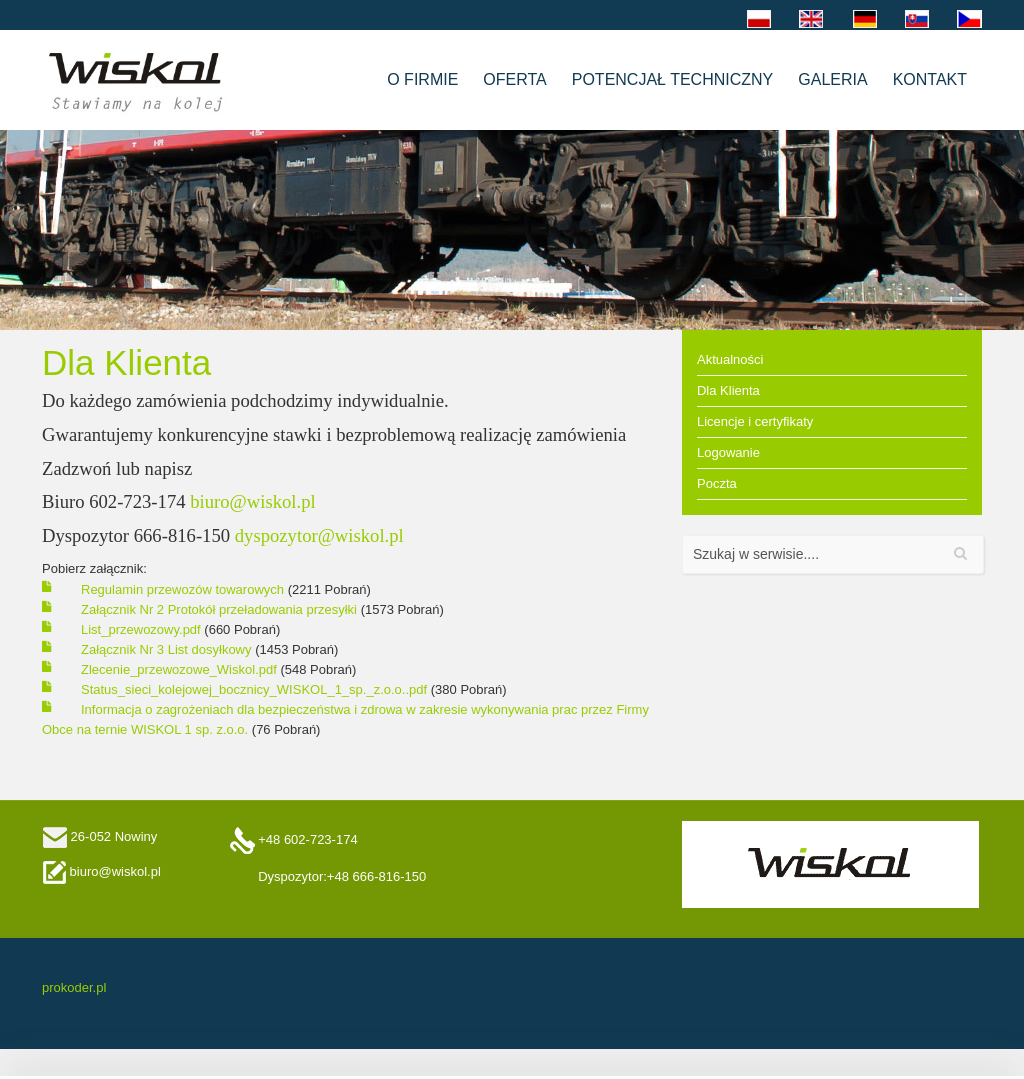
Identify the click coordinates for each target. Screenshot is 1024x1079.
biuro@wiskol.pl (253, 501)
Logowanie (728, 452)
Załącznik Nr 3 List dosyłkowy (168, 649)
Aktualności (730, 359)
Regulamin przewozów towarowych (184, 589)
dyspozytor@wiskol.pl (319, 535)
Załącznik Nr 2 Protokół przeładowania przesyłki (221, 609)
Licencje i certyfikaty (755, 421)
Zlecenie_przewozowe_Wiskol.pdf (180, 669)
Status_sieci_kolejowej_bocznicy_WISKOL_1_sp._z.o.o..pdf (256, 689)
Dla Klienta (728, 390)
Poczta (717, 483)
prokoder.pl (74, 987)
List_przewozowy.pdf (142, 629)
